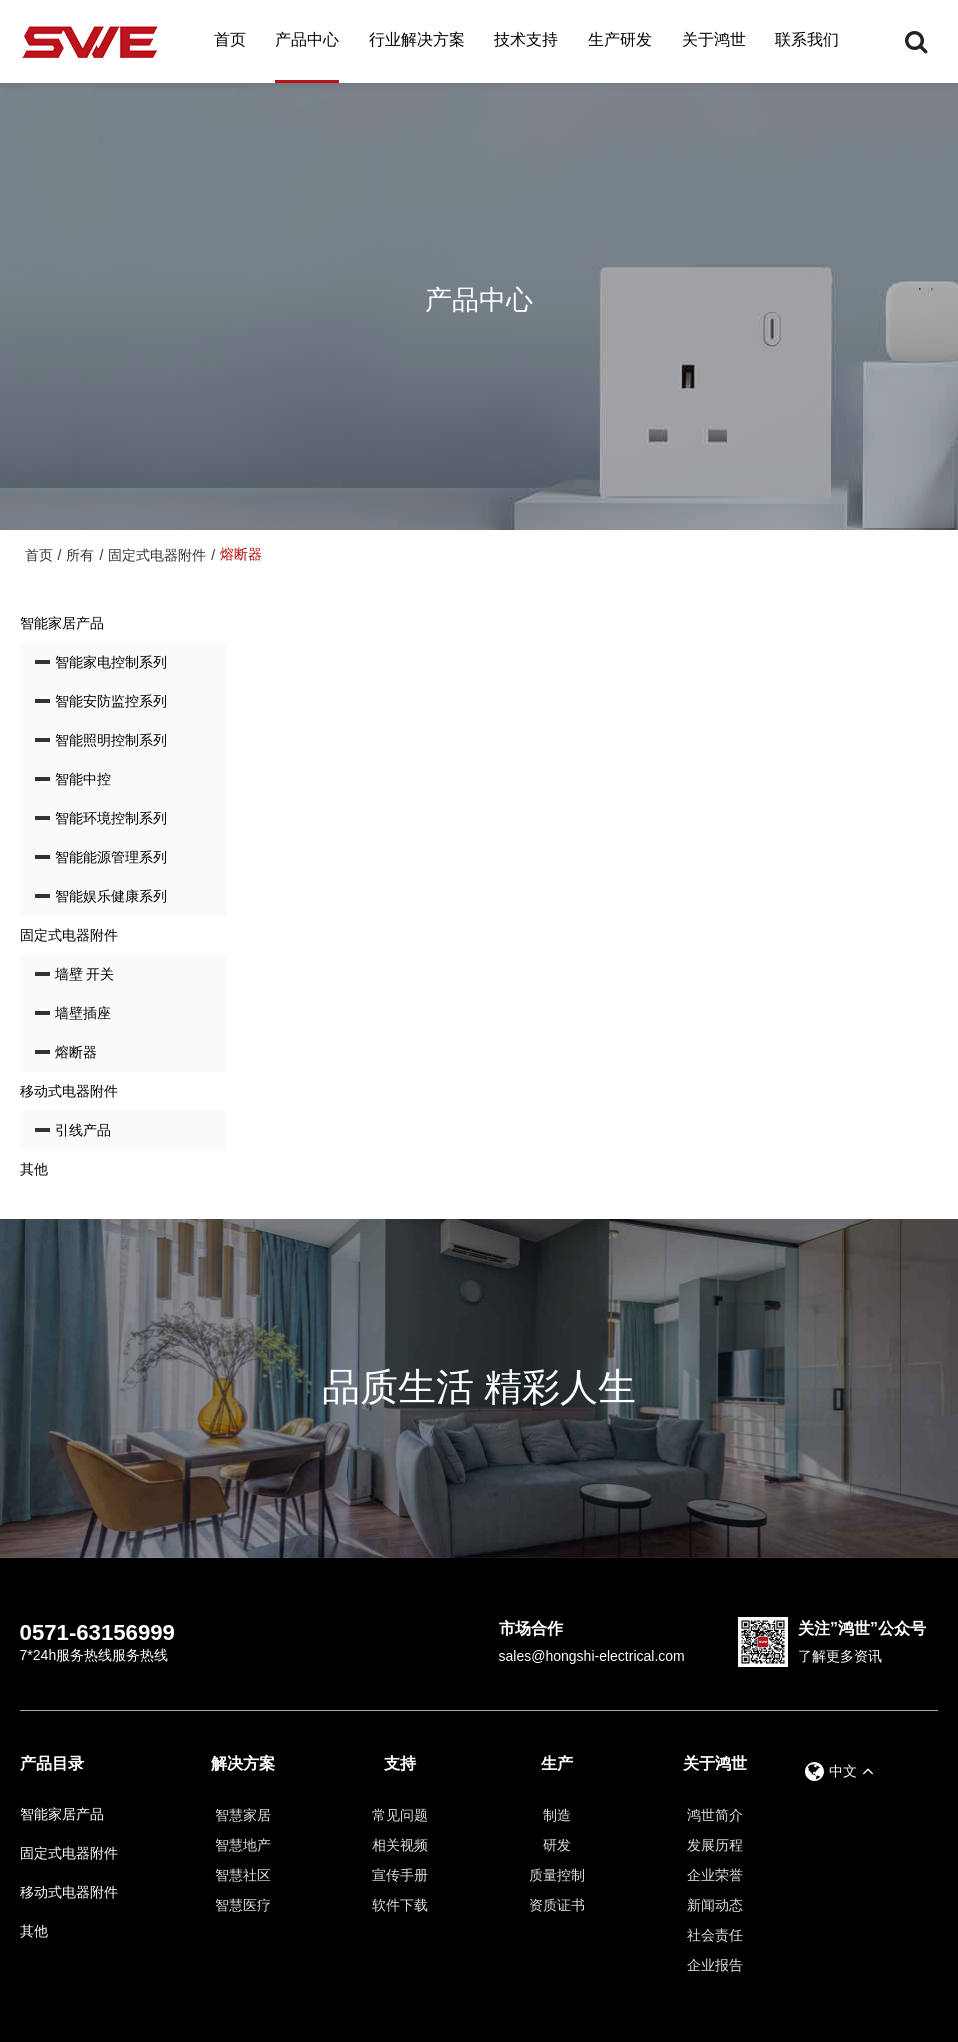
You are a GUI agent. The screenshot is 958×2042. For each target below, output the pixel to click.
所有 (80, 555)
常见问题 (400, 1815)
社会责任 (715, 1935)
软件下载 (400, 1905)
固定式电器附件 (157, 555)
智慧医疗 (243, 1905)
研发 (557, 1845)
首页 (230, 39)
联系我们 (807, 39)
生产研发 (620, 39)
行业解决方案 (417, 39)
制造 (557, 1815)
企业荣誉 (715, 1875)
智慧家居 (243, 1815)
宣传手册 (400, 1875)
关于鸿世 (714, 39)
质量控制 (557, 1875)
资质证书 (557, 1905)
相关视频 (400, 1845)
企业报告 (715, 1965)
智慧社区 (243, 1875)
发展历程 (715, 1845)
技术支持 (526, 39)
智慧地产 (243, 1845)
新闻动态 (715, 1905)
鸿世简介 (715, 1815)
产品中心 (307, 39)
